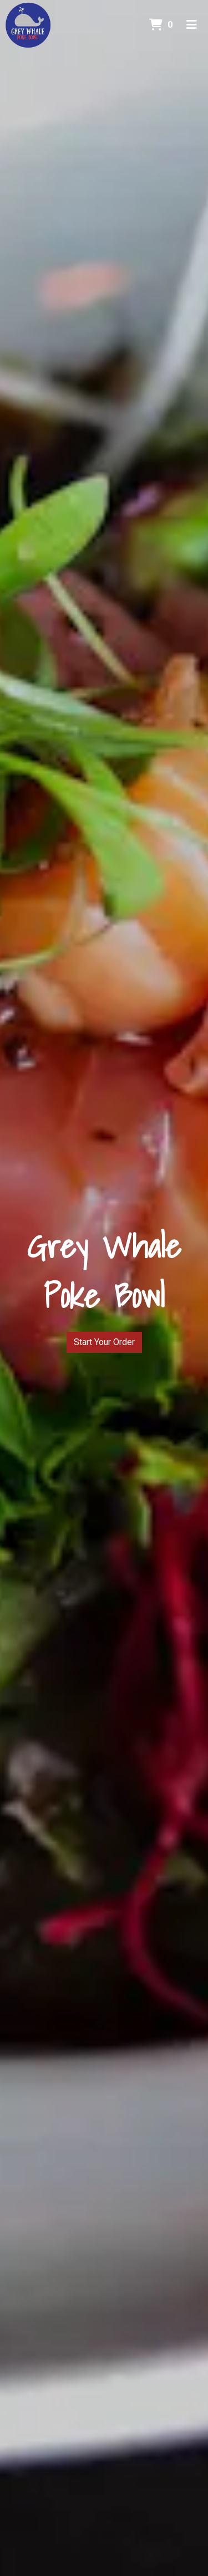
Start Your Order (104, 1342)
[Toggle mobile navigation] (192, 25)
